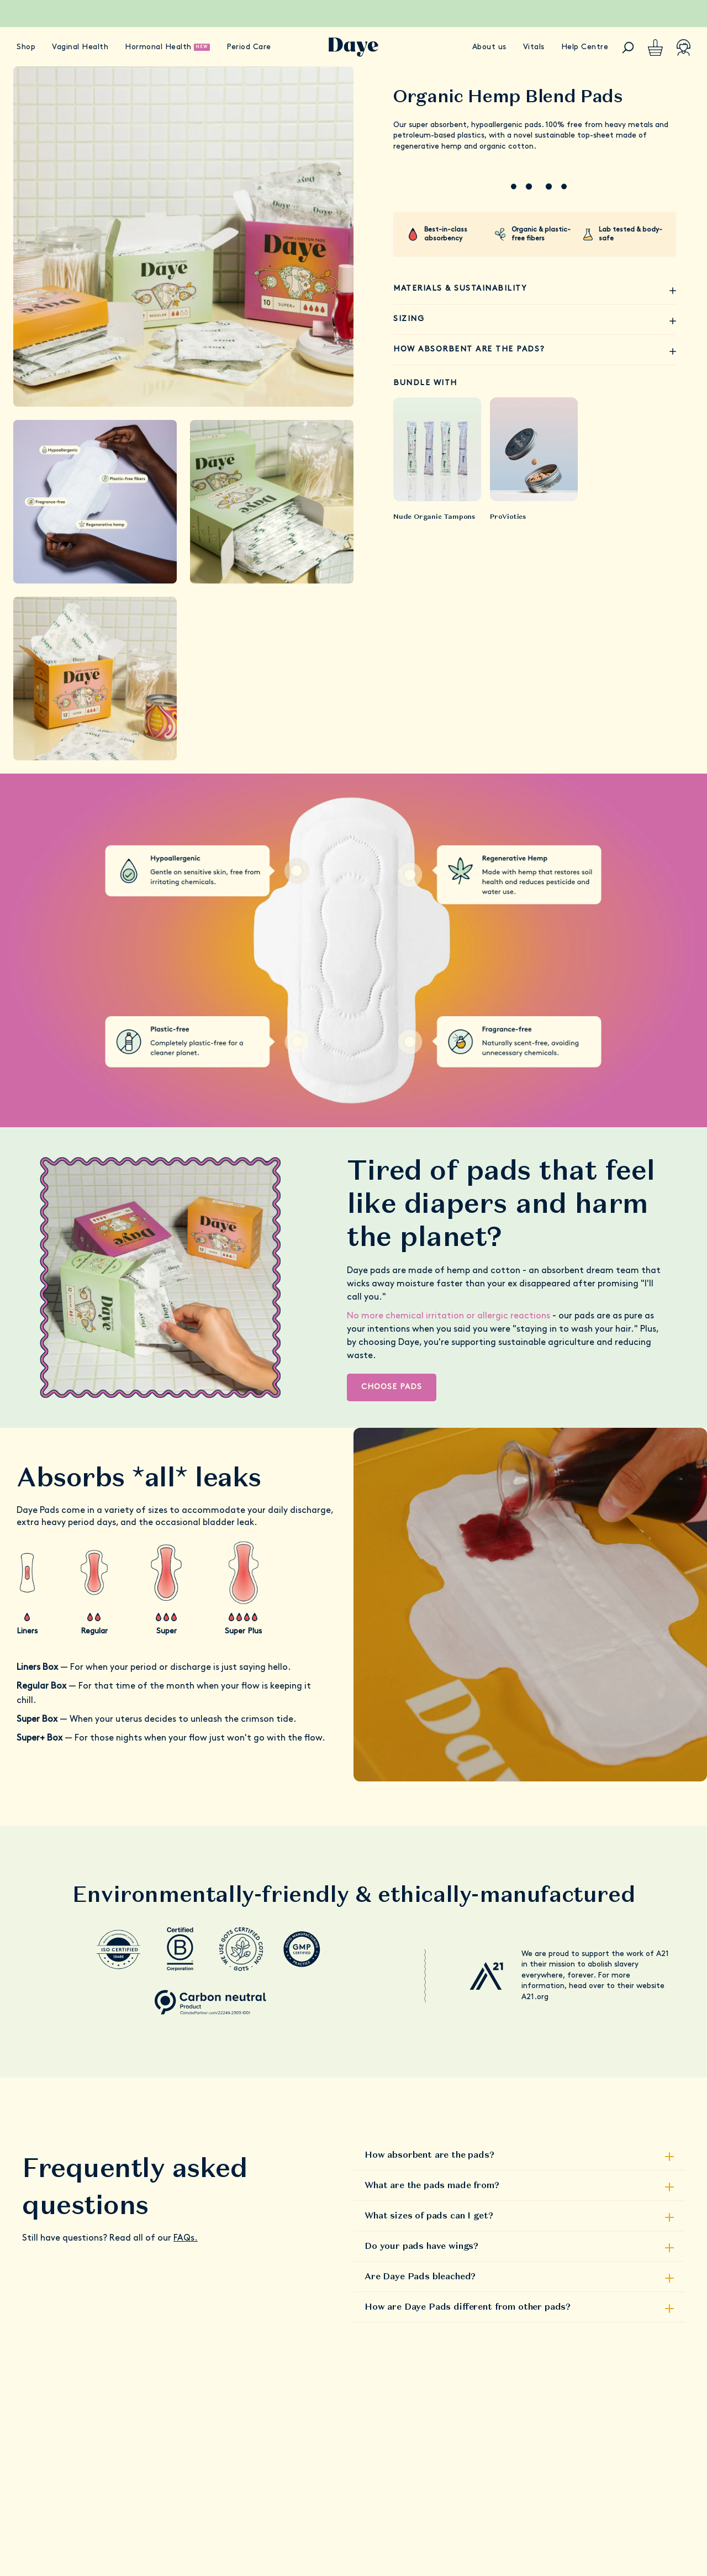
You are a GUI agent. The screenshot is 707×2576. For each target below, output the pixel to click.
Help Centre (585, 47)
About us (489, 47)
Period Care (248, 47)
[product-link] (437, 449)
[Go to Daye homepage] (353, 47)
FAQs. (185, 2238)
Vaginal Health (80, 47)
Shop (26, 47)
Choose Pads (391, 1387)
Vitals (534, 47)
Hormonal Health (158, 47)
